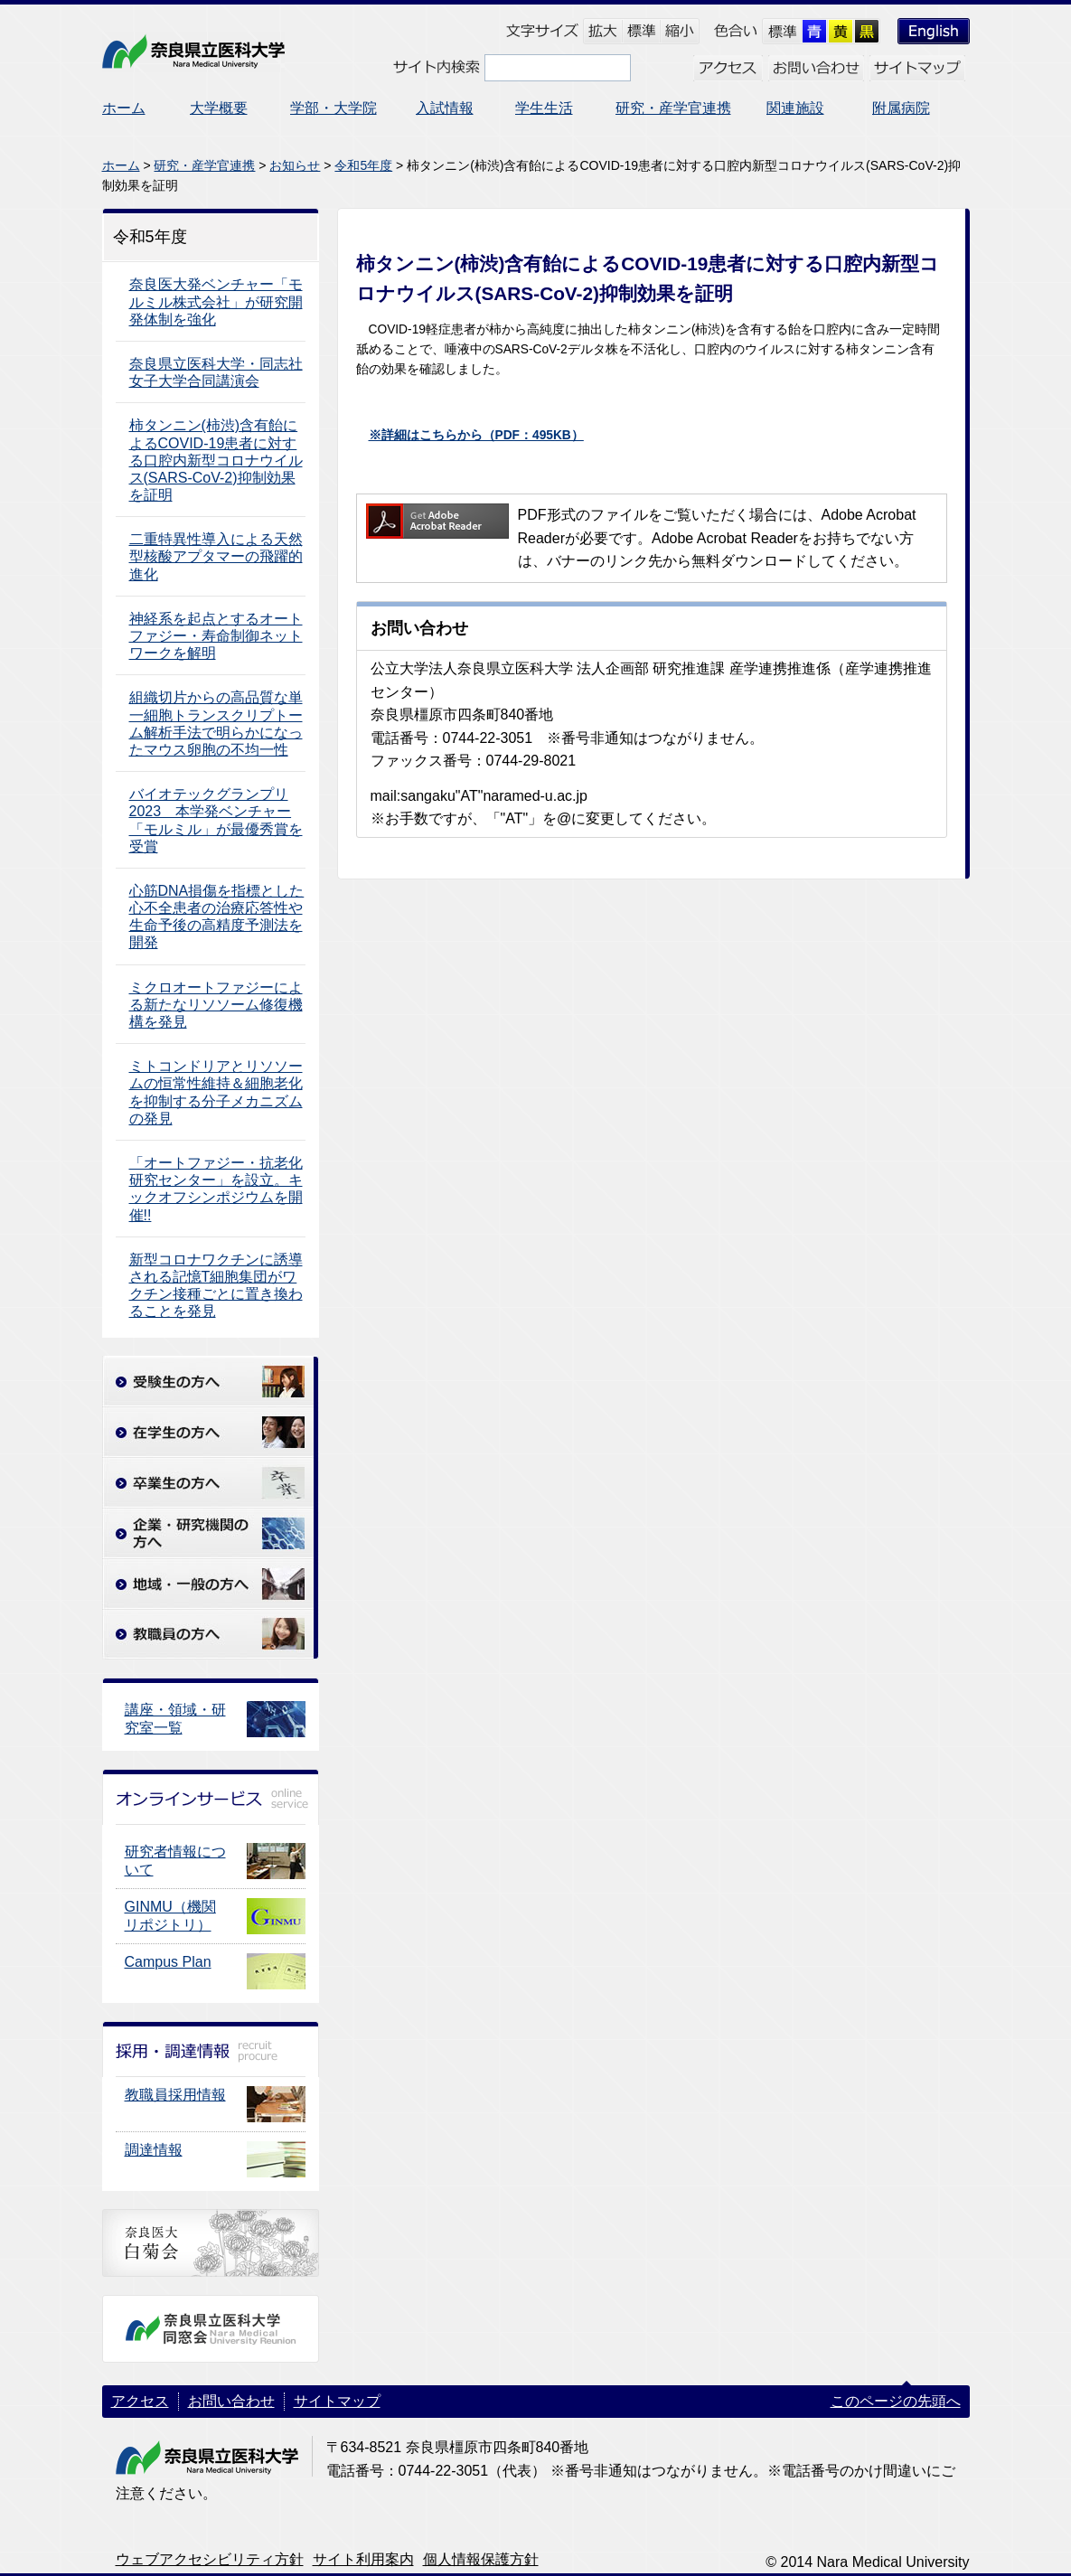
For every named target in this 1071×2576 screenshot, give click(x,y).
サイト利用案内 (363, 2559)
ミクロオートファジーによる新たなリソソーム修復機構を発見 (216, 1004)
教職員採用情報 (175, 2094)
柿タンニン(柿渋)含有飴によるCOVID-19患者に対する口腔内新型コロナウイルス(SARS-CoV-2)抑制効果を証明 (216, 460)
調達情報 (154, 2150)
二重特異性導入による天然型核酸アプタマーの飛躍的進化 (216, 556)
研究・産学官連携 (204, 165)
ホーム (121, 165)
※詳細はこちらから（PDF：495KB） (476, 435)
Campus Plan (168, 1962)
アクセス (140, 2401)
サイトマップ (337, 2401)
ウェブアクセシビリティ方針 (210, 2559)
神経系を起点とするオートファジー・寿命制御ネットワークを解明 (216, 636)
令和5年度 (363, 165)
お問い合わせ (231, 2401)
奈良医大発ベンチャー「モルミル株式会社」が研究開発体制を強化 (216, 301)
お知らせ (294, 165)
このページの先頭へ (896, 2401)
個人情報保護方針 (481, 2559)
